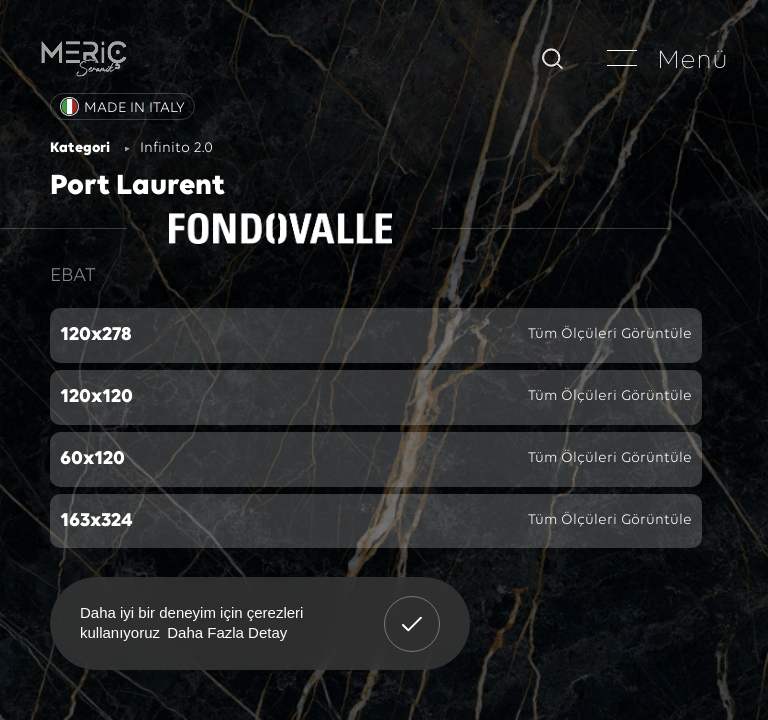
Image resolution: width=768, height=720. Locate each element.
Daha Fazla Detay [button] (227, 632)
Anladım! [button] (412, 609)
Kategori (80, 148)
